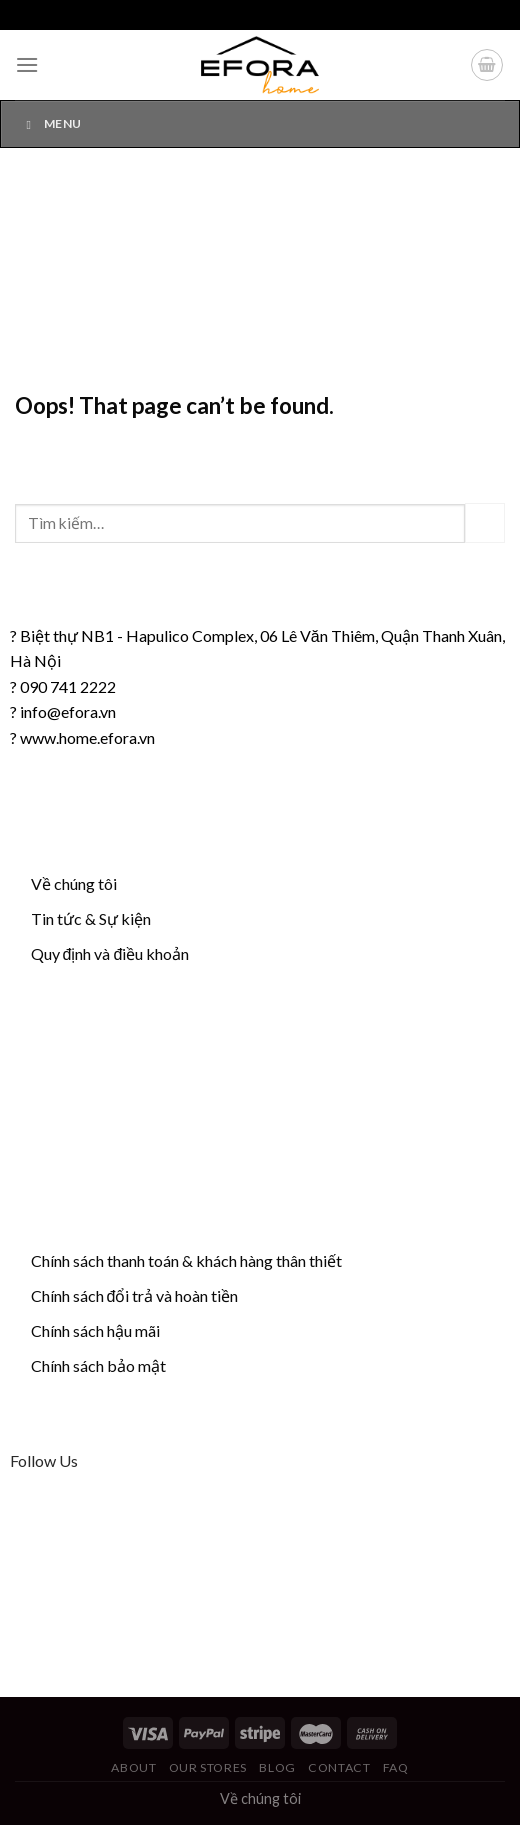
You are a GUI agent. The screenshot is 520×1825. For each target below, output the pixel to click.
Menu (51, 123)
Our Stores (208, 1767)
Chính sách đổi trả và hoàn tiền (135, 1295)
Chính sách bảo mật (98, 1365)
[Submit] (485, 522)
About (133, 1767)
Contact (339, 1767)
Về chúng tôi (74, 883)
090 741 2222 (68, 686)
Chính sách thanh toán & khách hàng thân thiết (186, 1260)
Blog (277, 1767)
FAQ (396, 1767)
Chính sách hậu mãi (95, 1330)
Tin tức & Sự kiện (91, 918)
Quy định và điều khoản (110, 953)
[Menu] (27, 64)
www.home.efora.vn (87, 737)
